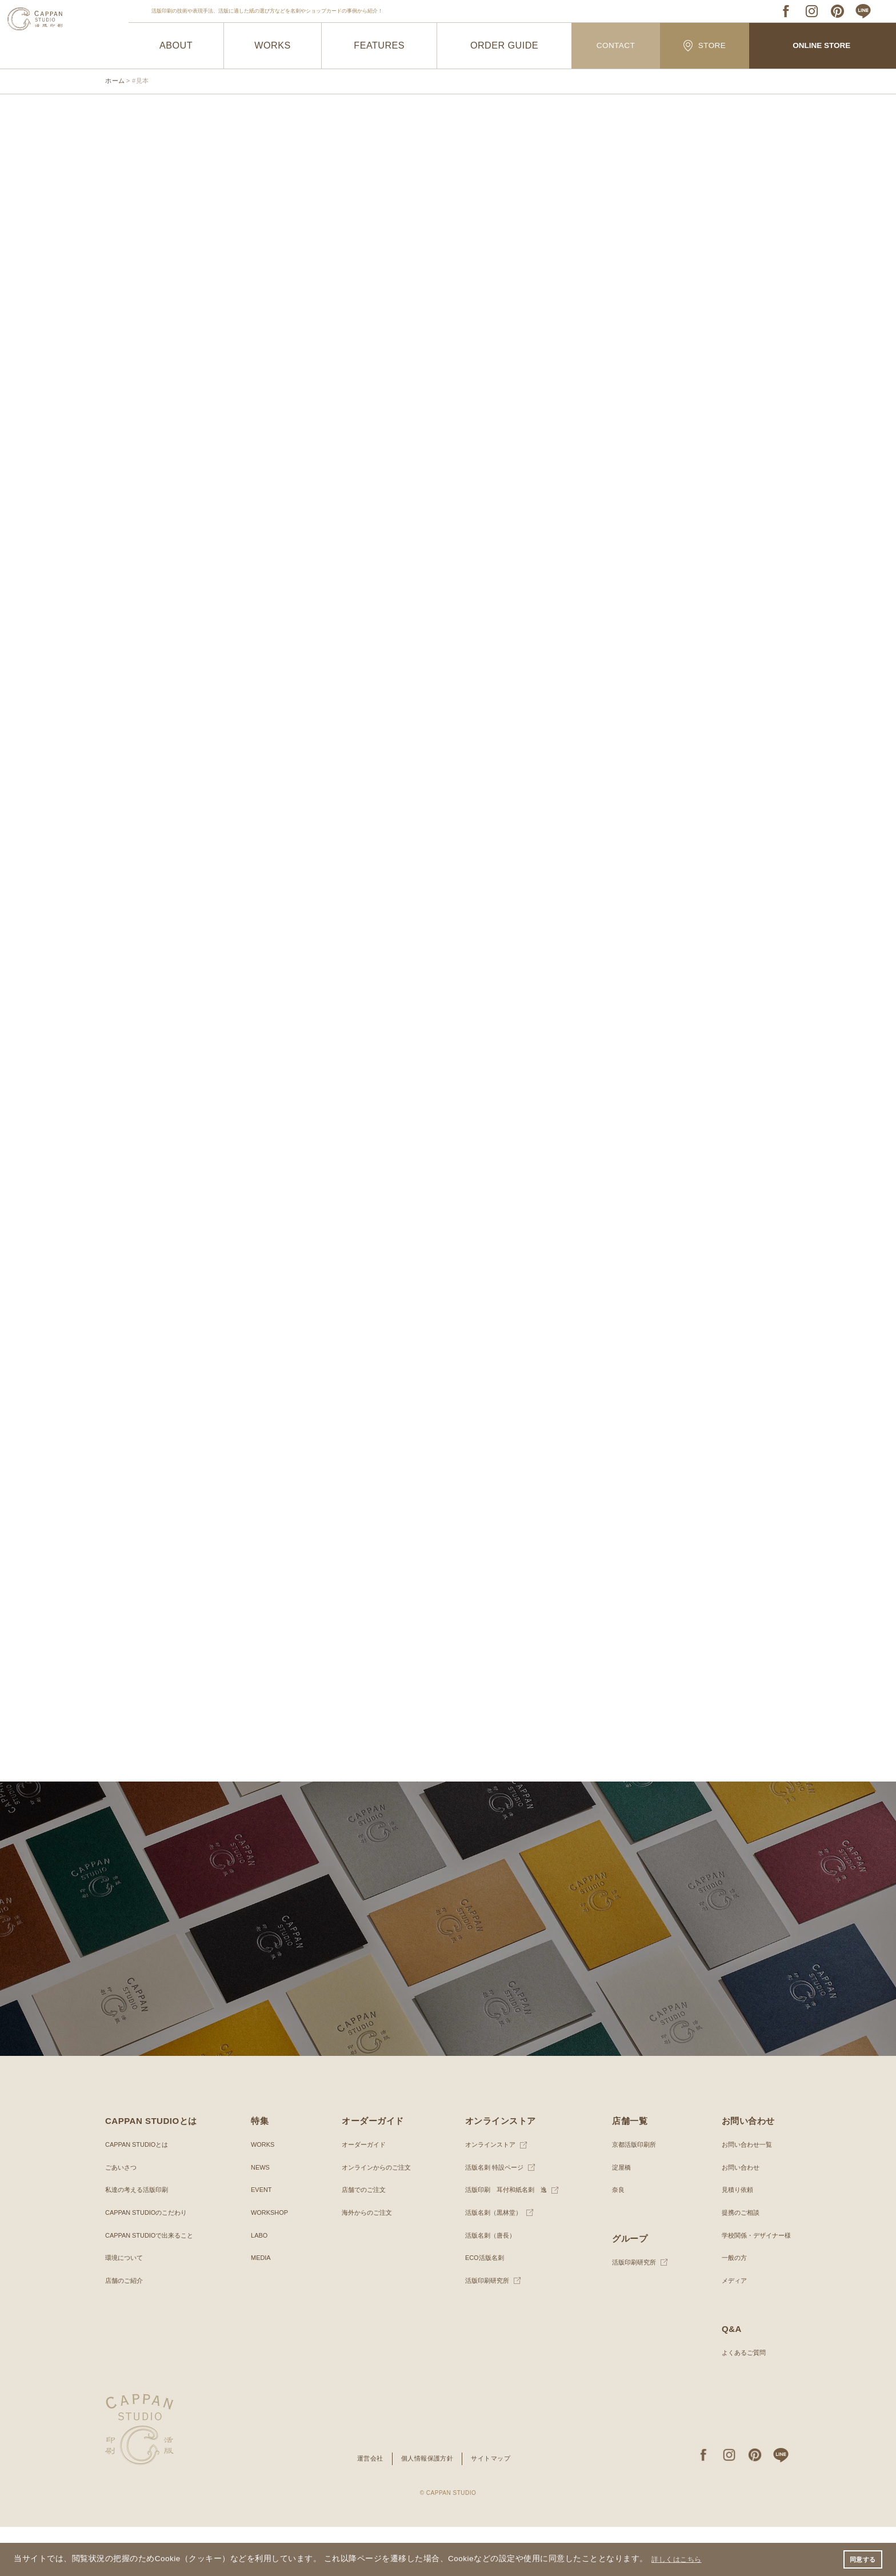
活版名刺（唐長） (488, 2285)
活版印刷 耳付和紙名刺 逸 (505, 2239)
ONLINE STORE (822, 46)
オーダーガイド (362, 2194)
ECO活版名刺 (482, 2307)
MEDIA (260, 2307)
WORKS (273, 45)
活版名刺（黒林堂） (491, 2262)
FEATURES (379, 45)
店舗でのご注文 (362, 2239)
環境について (125, 2307)
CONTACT (615, 46)
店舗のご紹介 (125, 2330)
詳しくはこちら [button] (681, 2558)
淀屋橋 (619, 2216)
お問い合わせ (736, 2216)
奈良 (615, 2239)
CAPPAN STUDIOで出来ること (153, 2285)
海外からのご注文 (365, 2262)
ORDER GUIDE (504, 45)
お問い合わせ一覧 (742, 2194)
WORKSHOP (269, 2262)
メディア (729, 2330)
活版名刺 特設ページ (492, 2216)
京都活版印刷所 (633, 2194)
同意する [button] (861, 2558)
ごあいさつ (122, 2216)
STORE (704, 45)
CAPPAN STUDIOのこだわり (150, 2262)
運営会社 (366, 2508)
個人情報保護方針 (426, 2508)
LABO (258, 2285)
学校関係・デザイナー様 (753, 2285)
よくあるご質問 (739, 2402)
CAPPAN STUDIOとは (139, 2194)
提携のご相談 (736, 2262)
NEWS (259, 2216)
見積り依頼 (732, 2239)
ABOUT (176, 45)
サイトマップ (494, 2508)
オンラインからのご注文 (375, 2216)
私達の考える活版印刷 (139, 2239)
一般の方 (729, 2307)
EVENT (260, 2239)
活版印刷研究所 (485, 2330)
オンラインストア (488, 2194)
